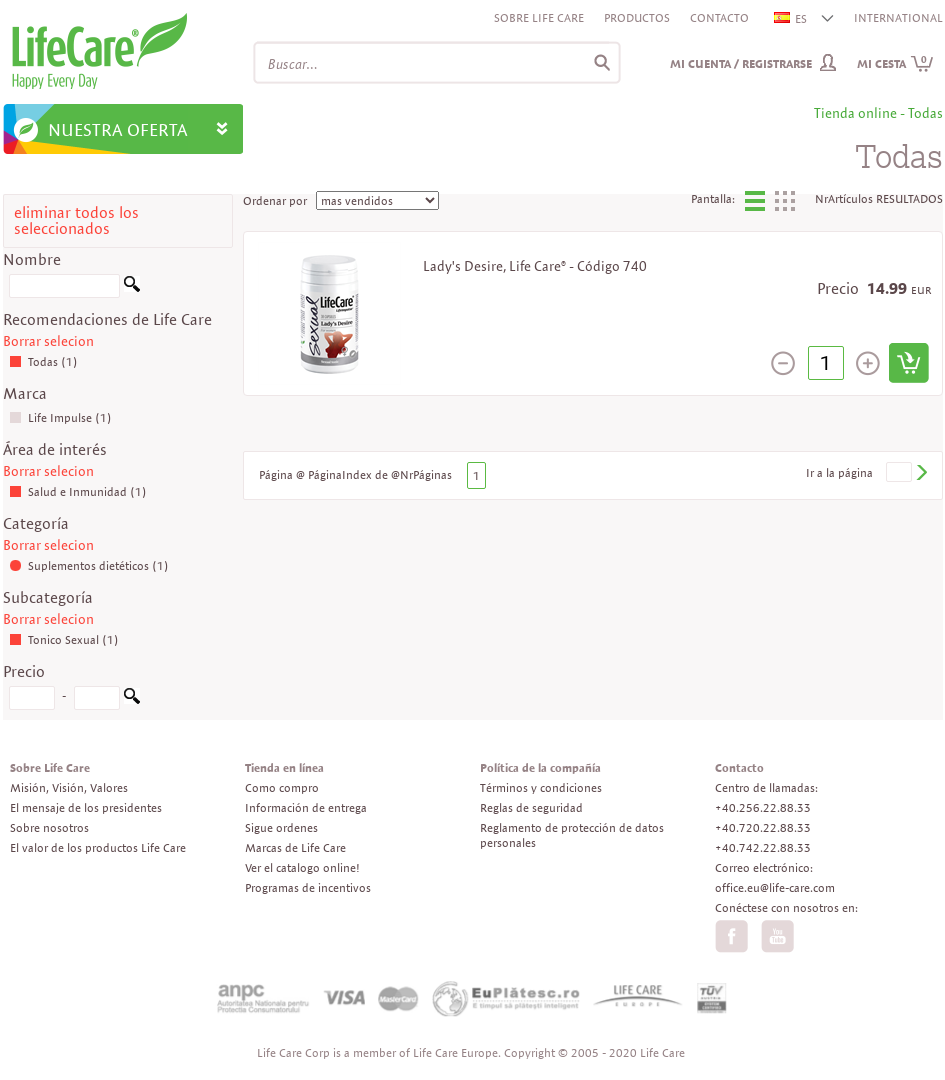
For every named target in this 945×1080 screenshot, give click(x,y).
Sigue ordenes (281, 827)
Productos (637, 17)
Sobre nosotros (49, 827)
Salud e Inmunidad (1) (78, 491)
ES (791, 18)
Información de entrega (306, 807)
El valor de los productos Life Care (98, 847)
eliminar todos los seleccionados (76, 220)
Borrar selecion (48, 341)
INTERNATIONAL (898, 17)
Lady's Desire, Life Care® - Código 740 (535, 266)
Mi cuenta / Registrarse (741, 63)
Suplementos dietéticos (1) (89, 565)
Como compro (282, 787)
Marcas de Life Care (295, 847)
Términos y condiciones (541, 787)
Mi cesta (895, 63)
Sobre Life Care (539, 17)
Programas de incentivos (308, 887)
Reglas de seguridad (531, 807)
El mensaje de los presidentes (86, 807)
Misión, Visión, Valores (69, 787)
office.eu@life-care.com (775, 887)
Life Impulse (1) (60, 417)
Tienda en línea (284, 767)
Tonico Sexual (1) (64, 639)
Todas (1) (43, 361)
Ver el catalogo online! (302, 867)
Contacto (719, 17)
